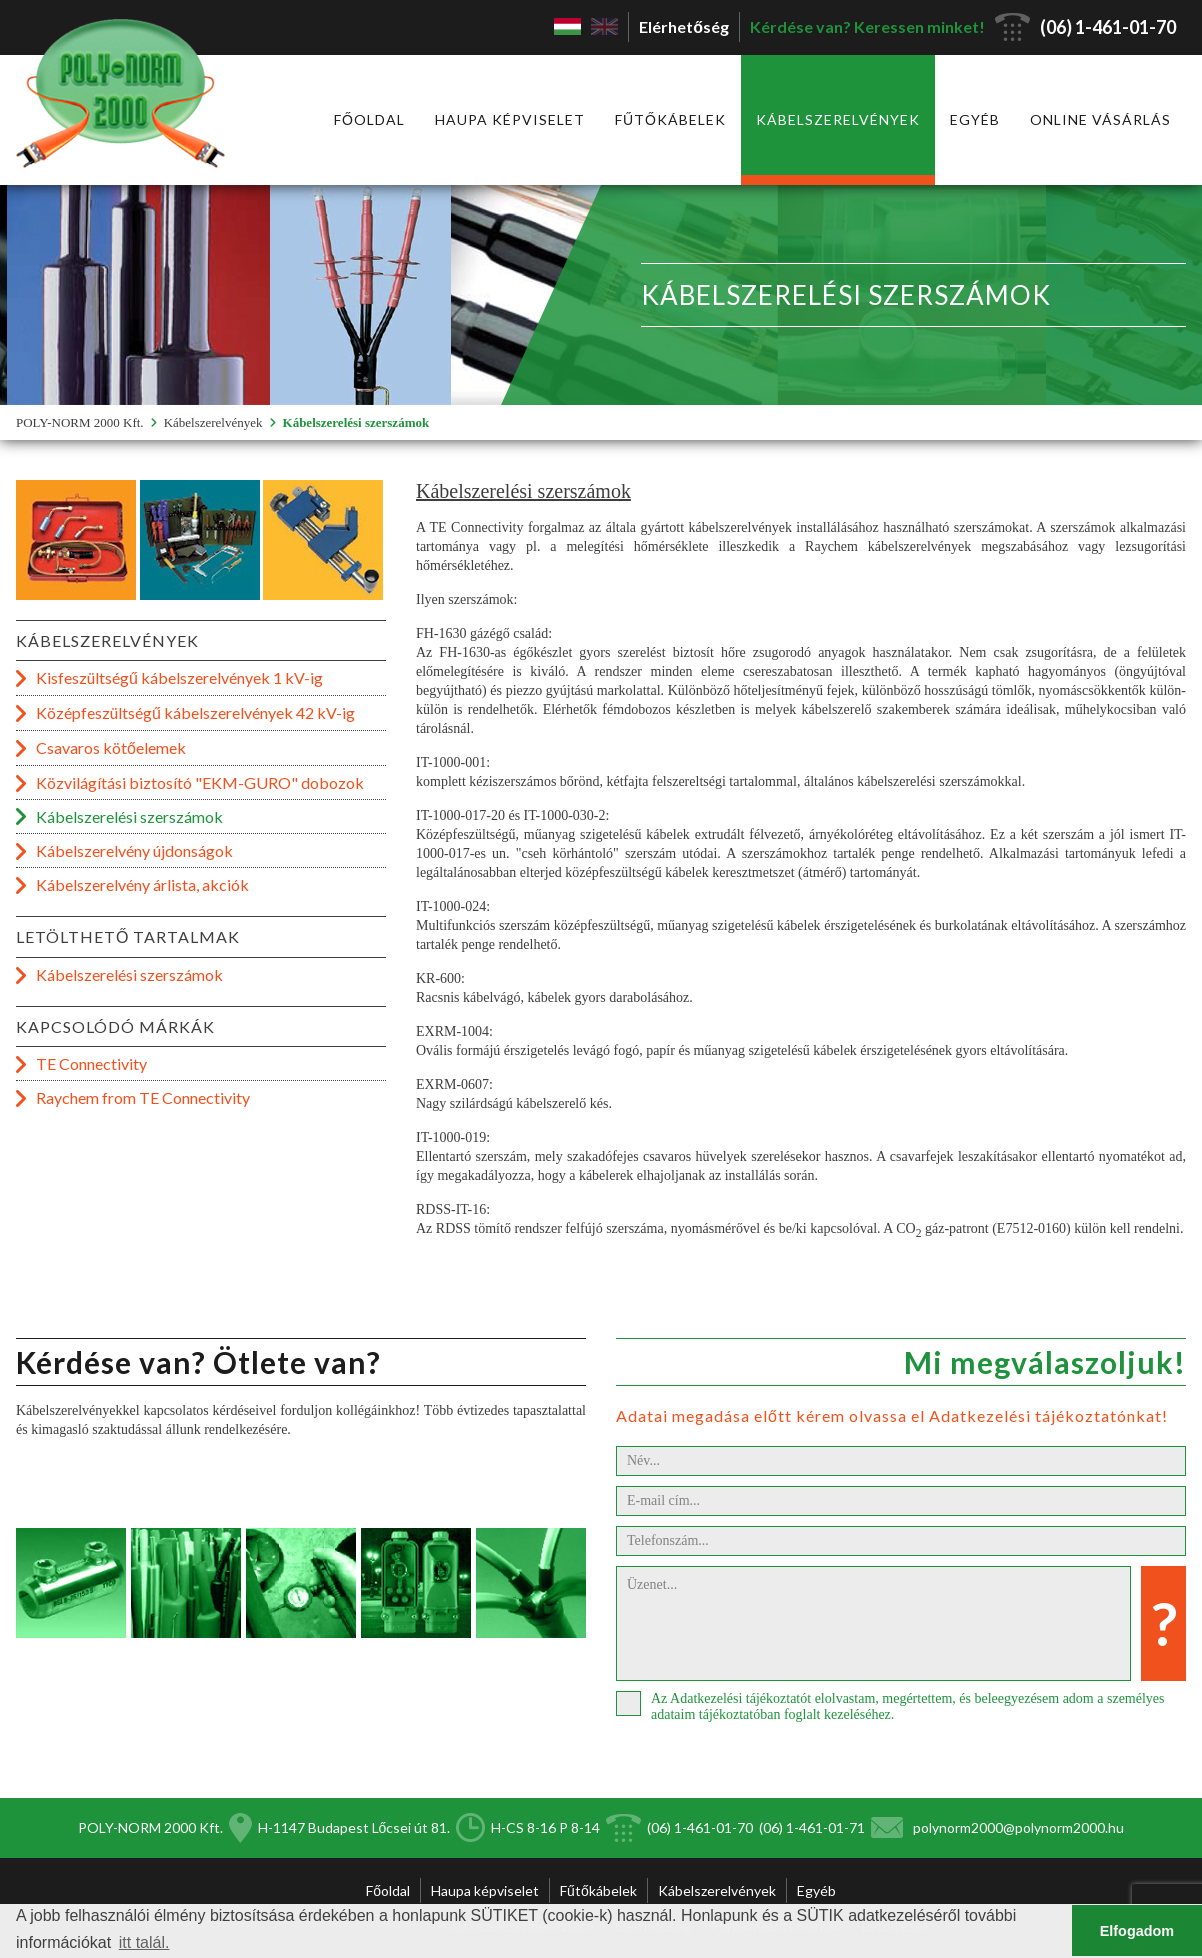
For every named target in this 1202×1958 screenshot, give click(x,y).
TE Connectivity (91, 1063)
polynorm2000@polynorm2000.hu (1018, 1827)
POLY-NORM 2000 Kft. (80, 422)
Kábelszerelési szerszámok (356, 422)
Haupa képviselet (510, 119)
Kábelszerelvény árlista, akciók (142, 884)
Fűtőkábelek (670, 119)
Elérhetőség (684, 26)
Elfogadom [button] (1137, 1931)
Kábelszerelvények (838, 119)
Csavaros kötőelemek (111, 747)
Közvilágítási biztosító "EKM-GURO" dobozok (200, 782)
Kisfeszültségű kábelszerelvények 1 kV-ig (179, 677)
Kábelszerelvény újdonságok (134, 850)
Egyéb (975, 119)
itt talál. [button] (144, 1942)
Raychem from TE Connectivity (143, 1097)
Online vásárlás (1100, 119)
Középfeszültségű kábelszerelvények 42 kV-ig (195, 712)
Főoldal (369, 119)
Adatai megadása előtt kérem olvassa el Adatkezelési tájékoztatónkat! (892, 1415)
